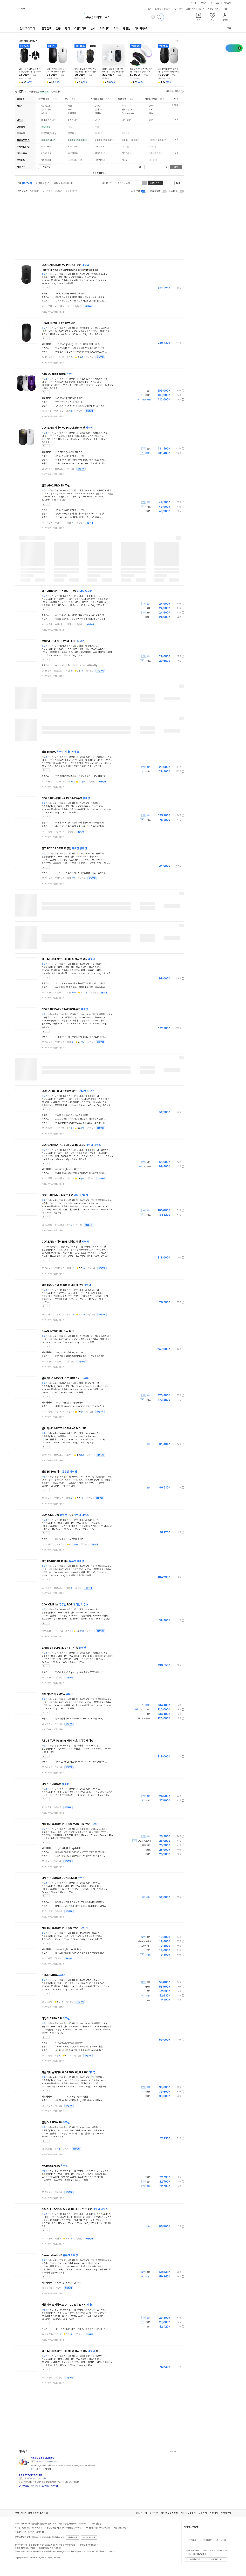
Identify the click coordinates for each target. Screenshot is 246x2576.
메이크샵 (227, 3)
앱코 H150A (60, 751)
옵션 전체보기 (98, 173)
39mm (107, 763)
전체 (24, 183)
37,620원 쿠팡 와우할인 (71, 2096)
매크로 (44, 334)
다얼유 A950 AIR (56, 2018)
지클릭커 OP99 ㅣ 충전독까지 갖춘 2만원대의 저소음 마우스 (81, 1856)
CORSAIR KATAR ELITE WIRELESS (71, 1145)
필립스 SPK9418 (56, 2122)
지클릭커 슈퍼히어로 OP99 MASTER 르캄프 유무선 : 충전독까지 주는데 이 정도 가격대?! (81, 1852)
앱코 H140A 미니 (59, 1471)
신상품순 (59, 191)
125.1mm (54, 334)
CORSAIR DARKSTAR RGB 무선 (65, 1009)
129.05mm (71, 1023)
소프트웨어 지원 (76, 280)
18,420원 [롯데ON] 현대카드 (68, 1949)
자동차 (149, 9)
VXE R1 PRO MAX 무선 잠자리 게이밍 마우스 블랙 (57, 70)
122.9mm (90, 280)
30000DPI (85, 1653)
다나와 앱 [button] (21, 9)
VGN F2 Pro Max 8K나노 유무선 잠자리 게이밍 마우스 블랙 (30, 70)
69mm (57, 1442)
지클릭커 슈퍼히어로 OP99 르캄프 (65, 1928)
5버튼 (62, 274)
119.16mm (63, 439)
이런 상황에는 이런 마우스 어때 (68, 402)
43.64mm (95, 1023)
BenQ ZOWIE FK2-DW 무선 (58, 323)
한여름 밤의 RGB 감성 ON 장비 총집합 (72, 1115)
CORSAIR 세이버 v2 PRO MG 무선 (66, 798)
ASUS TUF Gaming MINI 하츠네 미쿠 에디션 (67, 1740)
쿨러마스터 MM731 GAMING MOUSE (64, 1428)
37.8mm (59, 1159)
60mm (45, 1486)
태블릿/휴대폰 (151, 98)
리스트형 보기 (166, 183)
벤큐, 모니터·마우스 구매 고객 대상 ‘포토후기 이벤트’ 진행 (79, 348)
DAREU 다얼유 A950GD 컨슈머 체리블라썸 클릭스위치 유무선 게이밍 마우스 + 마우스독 (81, 1906)
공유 (227, 28)
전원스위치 (104, 331)
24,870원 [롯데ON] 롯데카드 (68, 1848)
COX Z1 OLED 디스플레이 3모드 (68, 1091)
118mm (89, 385)
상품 (58, 28)
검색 (175, 167)
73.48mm (68, 1256)
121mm (73, 1105)
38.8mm (46, 283)
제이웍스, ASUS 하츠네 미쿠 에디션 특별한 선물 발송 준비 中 (81, 1762)
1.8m (61, 283)
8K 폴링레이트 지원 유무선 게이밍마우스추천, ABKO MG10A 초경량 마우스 (81, 987)
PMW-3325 (81, 1523)
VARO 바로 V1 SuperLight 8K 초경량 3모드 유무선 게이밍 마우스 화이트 (81, 1672)
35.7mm (55, 1486)
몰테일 (203, 3)
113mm (73, 862)
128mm (85, 1209)
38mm (64, 1392)
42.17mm (80, 1256)
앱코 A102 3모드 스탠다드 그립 (67, 591)
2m (91, 334)
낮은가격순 (35, 191)
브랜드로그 (59, 306)
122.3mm (46, 1442)
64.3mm (58, 1342)
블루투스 (45, 277)
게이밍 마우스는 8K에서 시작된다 (69, 293)
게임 (66, 98)
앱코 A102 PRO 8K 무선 (56, 485)
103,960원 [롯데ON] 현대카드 (69, 398)
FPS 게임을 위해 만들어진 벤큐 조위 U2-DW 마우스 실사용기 (81, 1356)
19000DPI (90, 1433)
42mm (54, 2136)
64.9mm (65, 334)
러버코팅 (101, 1439)
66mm (82, 1105)
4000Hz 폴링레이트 (81, 331)
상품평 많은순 (72, 191)
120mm (84, 1835)
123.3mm (46, 1342)
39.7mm (57, 1662)
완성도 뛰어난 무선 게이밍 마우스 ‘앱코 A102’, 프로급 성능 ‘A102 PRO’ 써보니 (81, 513)
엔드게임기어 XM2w (57, 1694)
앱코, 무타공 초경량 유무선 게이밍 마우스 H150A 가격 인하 (80, 776)
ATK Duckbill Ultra (57, 373)
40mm (91, 862)
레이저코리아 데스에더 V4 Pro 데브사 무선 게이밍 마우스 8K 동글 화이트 (113, 70)
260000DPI (86, 1980)
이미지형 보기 (171, 183)
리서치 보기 (25, 106)
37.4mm (109, 385)
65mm (94, 1209)
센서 (66, 277)
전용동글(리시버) (99, 274)
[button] (199, 17)
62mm (82, 862)
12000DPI (90, 596)
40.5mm (92, 1299)
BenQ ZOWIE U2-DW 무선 (58, 1331)
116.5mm (87, 496)
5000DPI (89, 1520)
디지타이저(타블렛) (50, 1246)
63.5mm (68, 1529)
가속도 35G (103, 599)
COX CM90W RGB (65, 1515)
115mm (100, 1482)
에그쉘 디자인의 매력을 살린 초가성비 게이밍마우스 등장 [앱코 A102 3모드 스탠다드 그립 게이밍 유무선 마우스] (81, 619)
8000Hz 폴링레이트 (51, 280)
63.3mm (46, 1989)
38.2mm (98, 496)
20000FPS (82, 382)
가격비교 (43, 183)
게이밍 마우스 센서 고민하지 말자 (69, 1539)
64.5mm (46, 1662)
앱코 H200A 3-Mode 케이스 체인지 (66, 1285)
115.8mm (108, 1156)
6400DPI (84, 1829)
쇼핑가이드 (80, 28)
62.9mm (46, 499)
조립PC (158, 9)
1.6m (98, 1618)
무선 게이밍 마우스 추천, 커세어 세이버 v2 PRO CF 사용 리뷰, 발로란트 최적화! (81, 301)
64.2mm (48, 1159)
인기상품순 (22, 191)
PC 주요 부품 (43, 98)
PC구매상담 (178, 9)
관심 (80, 306)
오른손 (64, 280)
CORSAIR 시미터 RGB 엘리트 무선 (65, 1241)
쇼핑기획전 (190, 9)
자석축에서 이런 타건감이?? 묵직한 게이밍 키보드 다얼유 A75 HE (81, 2046)
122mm (100, 1659)
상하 (60, 277)
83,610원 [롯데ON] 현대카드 (68, 1169)
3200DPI (84, 328)
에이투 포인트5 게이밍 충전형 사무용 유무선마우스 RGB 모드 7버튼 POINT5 (141, 70)
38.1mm (69, 1342)
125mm (48, 655)
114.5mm (56, 1529)
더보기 (227, 9)
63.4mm (96, 1748)
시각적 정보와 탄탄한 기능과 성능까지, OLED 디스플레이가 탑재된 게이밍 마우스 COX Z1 (81, 1119)
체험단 (217, 9)
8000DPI (89, 646)
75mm (82, 1299)
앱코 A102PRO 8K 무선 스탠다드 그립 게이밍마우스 (78, 517)
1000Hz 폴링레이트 (50, 602)
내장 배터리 (73, 274)
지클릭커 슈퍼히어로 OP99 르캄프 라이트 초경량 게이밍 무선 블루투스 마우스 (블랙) (81, 1953)
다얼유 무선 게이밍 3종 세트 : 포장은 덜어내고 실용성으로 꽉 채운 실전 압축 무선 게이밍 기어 (81, 1902)
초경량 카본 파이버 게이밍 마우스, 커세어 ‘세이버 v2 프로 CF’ (81, 297)
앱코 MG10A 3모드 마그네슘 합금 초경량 (68, 959)
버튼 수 (20, 120)
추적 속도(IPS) (23, 147)
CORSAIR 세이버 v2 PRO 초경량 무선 (67, 427)
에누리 (193, 3)
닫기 (44, 287)
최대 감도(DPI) (23, 140)
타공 (71, 809)
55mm (98, 385)
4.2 (55, 1017)
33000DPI (85, 274)
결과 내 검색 (154, 183)
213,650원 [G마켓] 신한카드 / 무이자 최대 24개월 (77, 344)
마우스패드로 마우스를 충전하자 (69, 2042)
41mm (67, 655)
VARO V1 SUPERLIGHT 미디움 (64, 1647)
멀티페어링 (101, 602)
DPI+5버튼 (65, 490)
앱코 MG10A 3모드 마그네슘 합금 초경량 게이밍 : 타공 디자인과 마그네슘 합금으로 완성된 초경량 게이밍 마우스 (81, 983)
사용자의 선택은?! (173, 91)
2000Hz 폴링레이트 (51, 1020)
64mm (57, 655)
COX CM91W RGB (65, 1604)
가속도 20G (95, 1523)
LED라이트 (85, 859)
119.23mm (55, 1256)
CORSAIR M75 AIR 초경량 (65, 1195)
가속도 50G (90, 277)
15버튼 (63, 1014)
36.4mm (76, 334)
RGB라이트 (86, 652)
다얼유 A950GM (55, 1784)
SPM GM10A (54, 1975)
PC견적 (167, 9)
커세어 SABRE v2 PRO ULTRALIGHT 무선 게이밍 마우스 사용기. (81, 463)
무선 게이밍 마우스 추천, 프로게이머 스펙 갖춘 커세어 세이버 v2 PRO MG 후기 (81, 826)
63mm (106, 2029)
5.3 (69, 649)
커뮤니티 (201, 9)
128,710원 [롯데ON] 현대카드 (68, 452)
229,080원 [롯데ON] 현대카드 (69, 1352)
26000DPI (90, 490)
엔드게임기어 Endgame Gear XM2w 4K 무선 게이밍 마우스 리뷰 (81, 1718)
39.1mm (67, 1442)
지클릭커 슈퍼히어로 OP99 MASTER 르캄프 (71, 1824)
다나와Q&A (141, 28)
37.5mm (107, 1748)
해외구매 (147, 1166)
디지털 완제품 (97, 98)
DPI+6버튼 (65, 1433)
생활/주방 (122, 98)
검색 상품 (63, 183)
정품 (149, 1162)
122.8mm (80, 1795)
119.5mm (96, 2029)
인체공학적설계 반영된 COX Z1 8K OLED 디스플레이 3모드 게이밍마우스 (81, 1123)
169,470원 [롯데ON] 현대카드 (69, 1402)
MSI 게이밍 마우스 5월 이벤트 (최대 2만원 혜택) (76, 665)
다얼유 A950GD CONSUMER (63, 1878)
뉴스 (93, 28)
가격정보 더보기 (172, 288)
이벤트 (210, 9)
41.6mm (104, 1209)
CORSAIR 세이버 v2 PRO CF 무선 (65, 265)
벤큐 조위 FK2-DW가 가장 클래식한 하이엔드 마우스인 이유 (81, 352)
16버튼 (74, 1246)
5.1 (69, 1293)
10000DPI (85, 1933)
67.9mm (83, 1023)
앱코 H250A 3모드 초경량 (64, 848)
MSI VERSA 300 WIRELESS (63, 641)
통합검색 (46, 28)
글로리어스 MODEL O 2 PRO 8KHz (66, 1378)
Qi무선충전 (94, 1832)
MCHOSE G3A (55, 2165)
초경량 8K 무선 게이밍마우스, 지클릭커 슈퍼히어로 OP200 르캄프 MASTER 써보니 (81, 2100)
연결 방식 (21, 127)
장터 (67, 28)
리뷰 (116, 28)
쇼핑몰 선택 (108, 183)
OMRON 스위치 (89, 1526)
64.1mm (102, 280)
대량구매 (88, 306)
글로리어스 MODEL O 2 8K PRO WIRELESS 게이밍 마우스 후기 (81, 1406)
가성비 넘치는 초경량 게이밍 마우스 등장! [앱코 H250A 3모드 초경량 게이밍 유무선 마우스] (81, 873)
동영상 (126, 28)
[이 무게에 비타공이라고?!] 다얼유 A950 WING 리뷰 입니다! (81, 2050)
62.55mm (75, 439)
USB (53, 277)
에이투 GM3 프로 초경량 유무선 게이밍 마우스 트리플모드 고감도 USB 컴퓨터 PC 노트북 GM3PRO (85, 70)
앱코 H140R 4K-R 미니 (63, 1561)
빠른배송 (46, 167)
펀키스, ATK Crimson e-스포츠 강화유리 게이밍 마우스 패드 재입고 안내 (81, 405)
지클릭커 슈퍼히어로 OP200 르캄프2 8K (69, 2072)
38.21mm (87, 439)
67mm (98, 763)
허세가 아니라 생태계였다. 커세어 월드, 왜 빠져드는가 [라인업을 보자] (81, 459)
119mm (100, 2133)
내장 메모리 (100, 436)
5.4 (53, 1832)
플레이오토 (214, 3)
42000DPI (85, 379)
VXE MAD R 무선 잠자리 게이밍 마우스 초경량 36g (168, 70)
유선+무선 (53, 274)
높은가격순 (47, 191)
